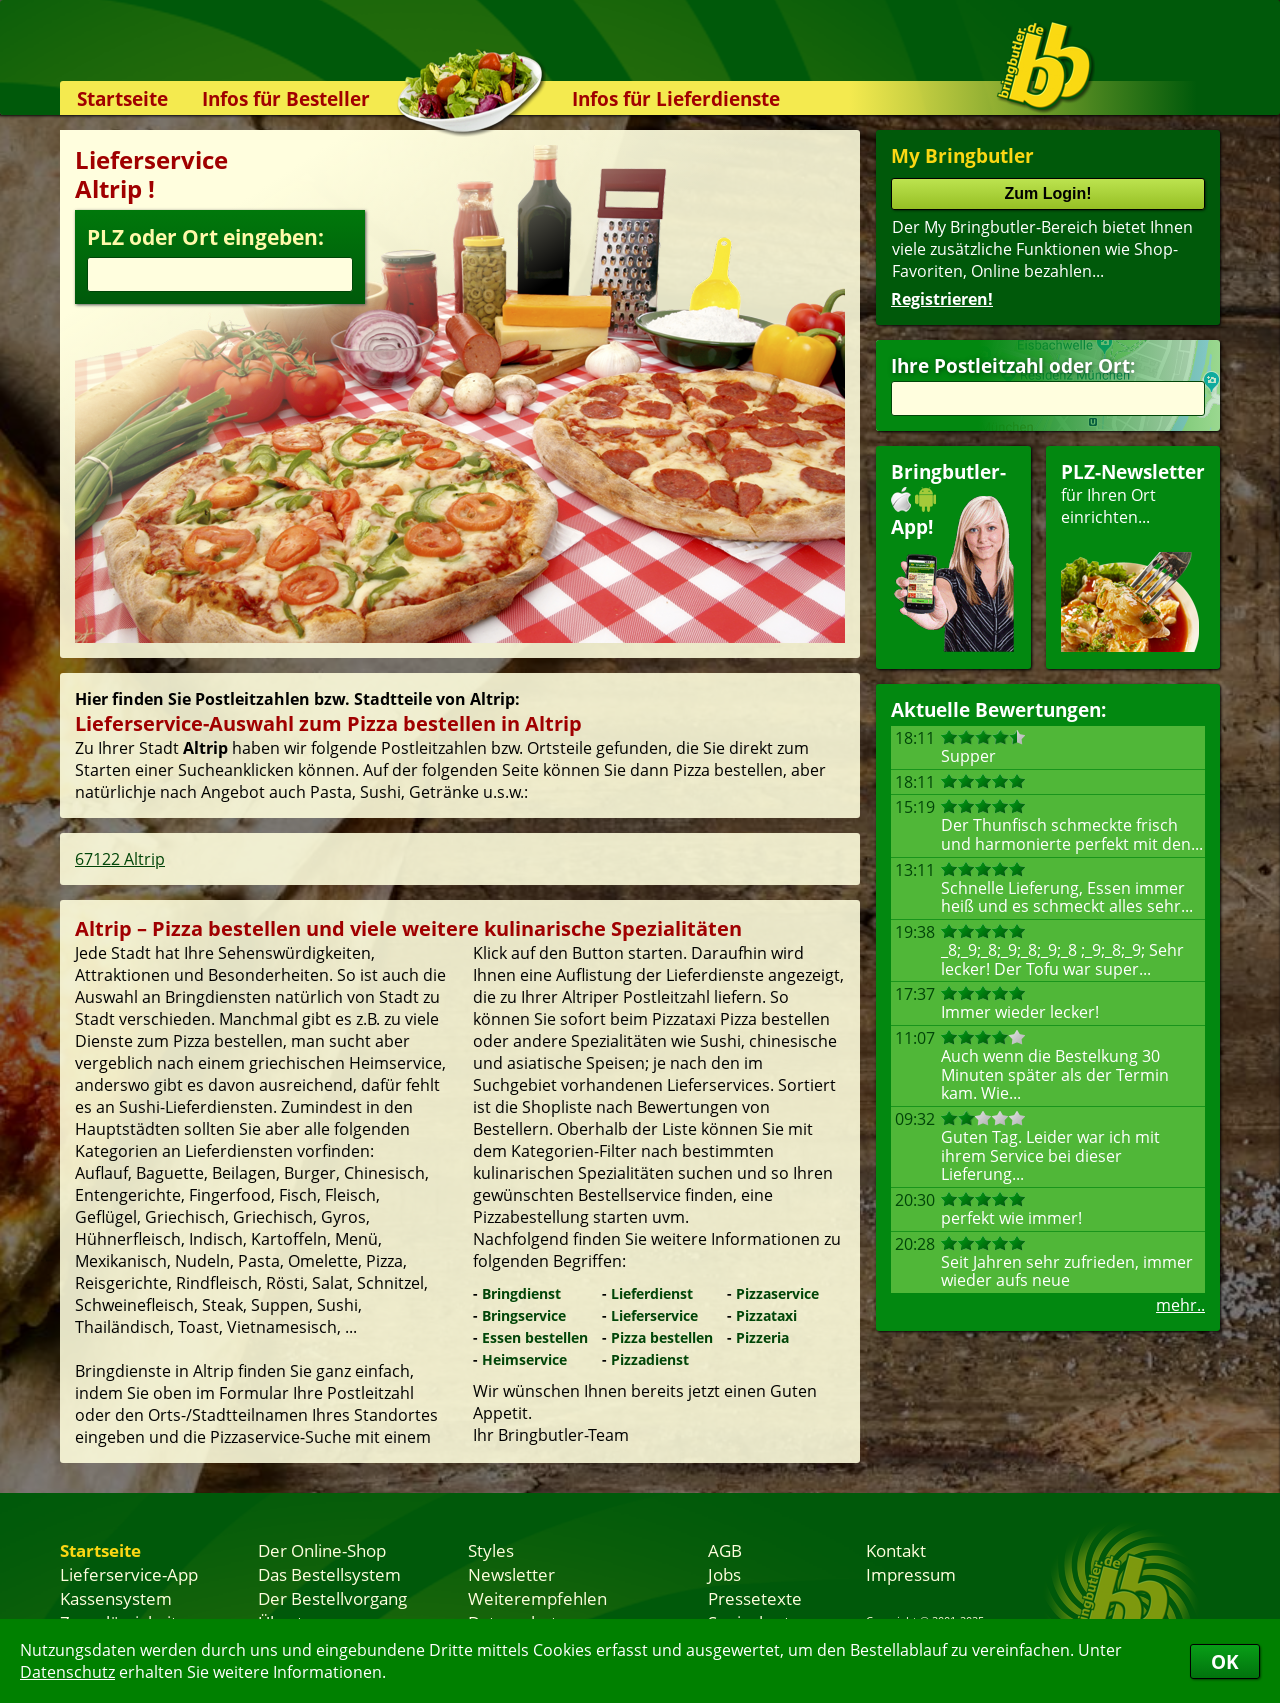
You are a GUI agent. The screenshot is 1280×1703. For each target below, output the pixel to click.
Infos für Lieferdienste (676, 98)
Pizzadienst (650, 1359)
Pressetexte (755, 1598)
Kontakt (896, 1550)
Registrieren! (942, 299)
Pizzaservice (777, 1293)
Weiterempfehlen (537, 1598)
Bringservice (524, 1315)
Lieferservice (654, 1315)
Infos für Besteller (286, 98)
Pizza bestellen (662, 1337)
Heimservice (524, 1359)
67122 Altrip (120, 859)
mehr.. (1180, 1305)
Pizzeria (762, 1337)
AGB (725, 1550)
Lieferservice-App (129, 1574)
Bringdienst (521, 1293)
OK (1225, 1661)
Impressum (911, 1574)
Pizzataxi (766, 1315)
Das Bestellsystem (329, 1574)
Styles (491, 1550)
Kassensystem (116, 1598)
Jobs (724, 1574)
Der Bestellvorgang (332, 1598)
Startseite (122, 98)
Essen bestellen (535, 1337)
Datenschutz (67, 1672)
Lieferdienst (652, 1293)
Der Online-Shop (322, 1550)
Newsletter (511, 1574)
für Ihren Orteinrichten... (1133, 555)
